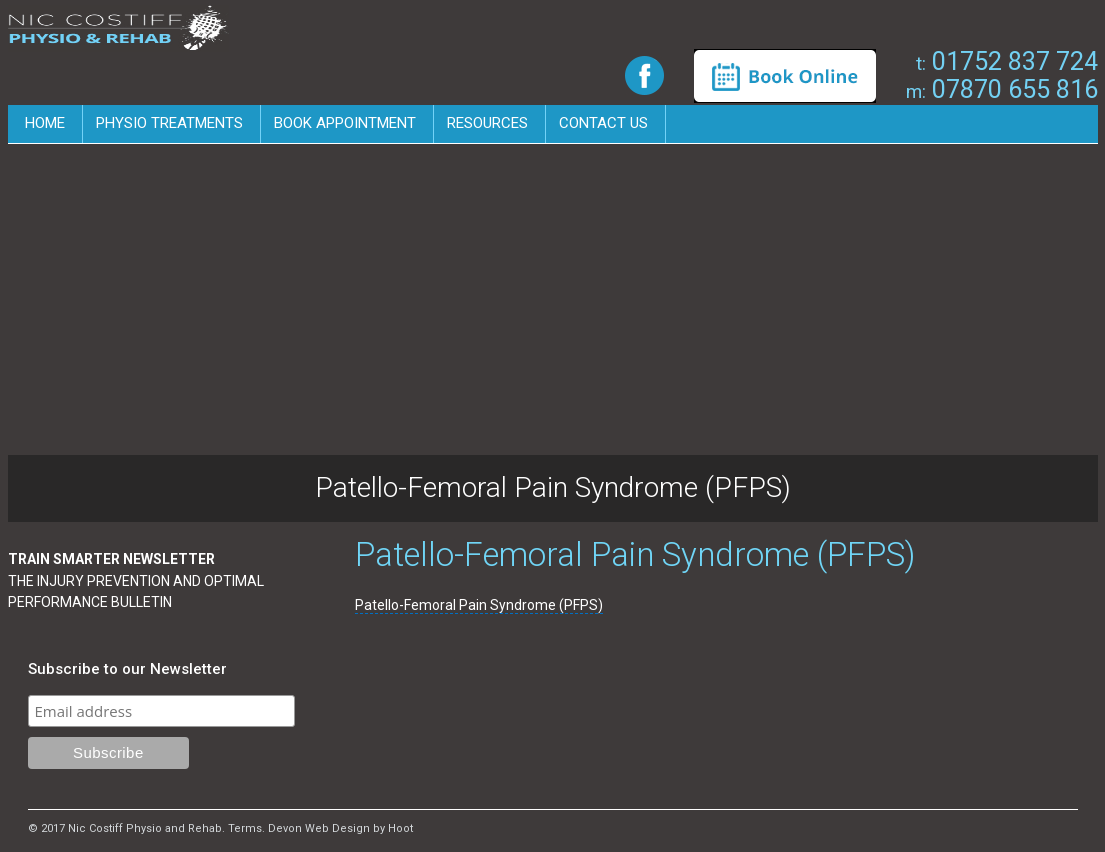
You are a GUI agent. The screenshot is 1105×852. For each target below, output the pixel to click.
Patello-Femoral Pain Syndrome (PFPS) (479, 605)
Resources (487, 123)
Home (45, 123)
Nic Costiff (118, 28)
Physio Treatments (169, 123)
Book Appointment (345, 123)
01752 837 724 (1007, 61)
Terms (245, 828)
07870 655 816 (1002, 89)
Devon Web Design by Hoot (340, 828)
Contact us (603, 123)
